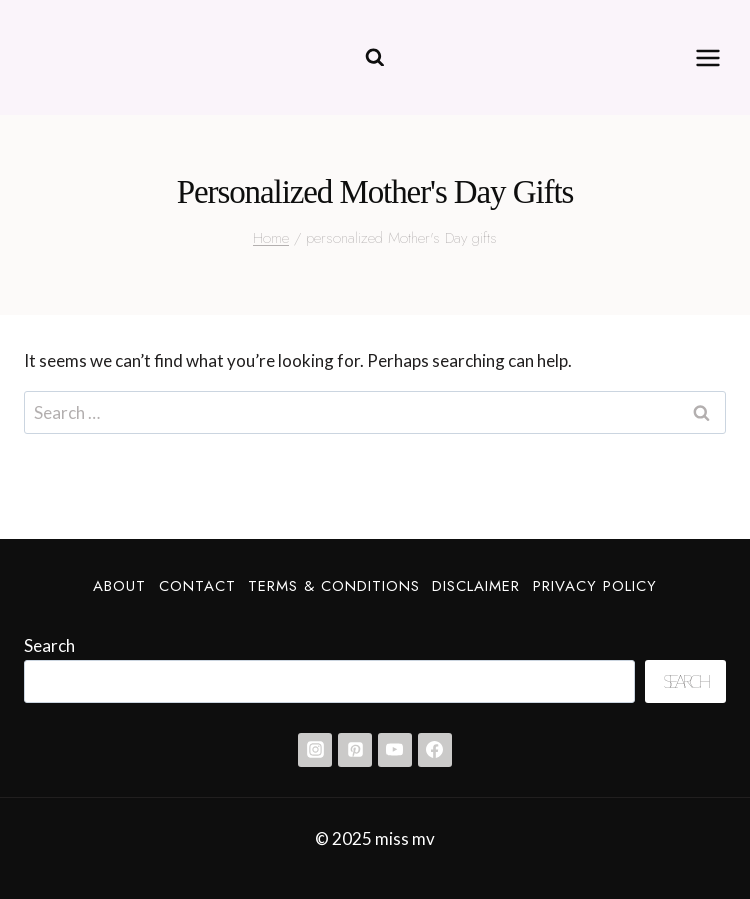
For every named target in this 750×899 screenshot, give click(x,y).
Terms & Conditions (334, 586)
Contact (197, 586)
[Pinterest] (355, 750)
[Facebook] (435, 750)
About (119, 586)
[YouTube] (395, 750)
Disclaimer (476, 586)
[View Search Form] (375, 58)
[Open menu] (707, 57)
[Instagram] (315, 750)
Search (49, 645)
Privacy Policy (595, 586)
